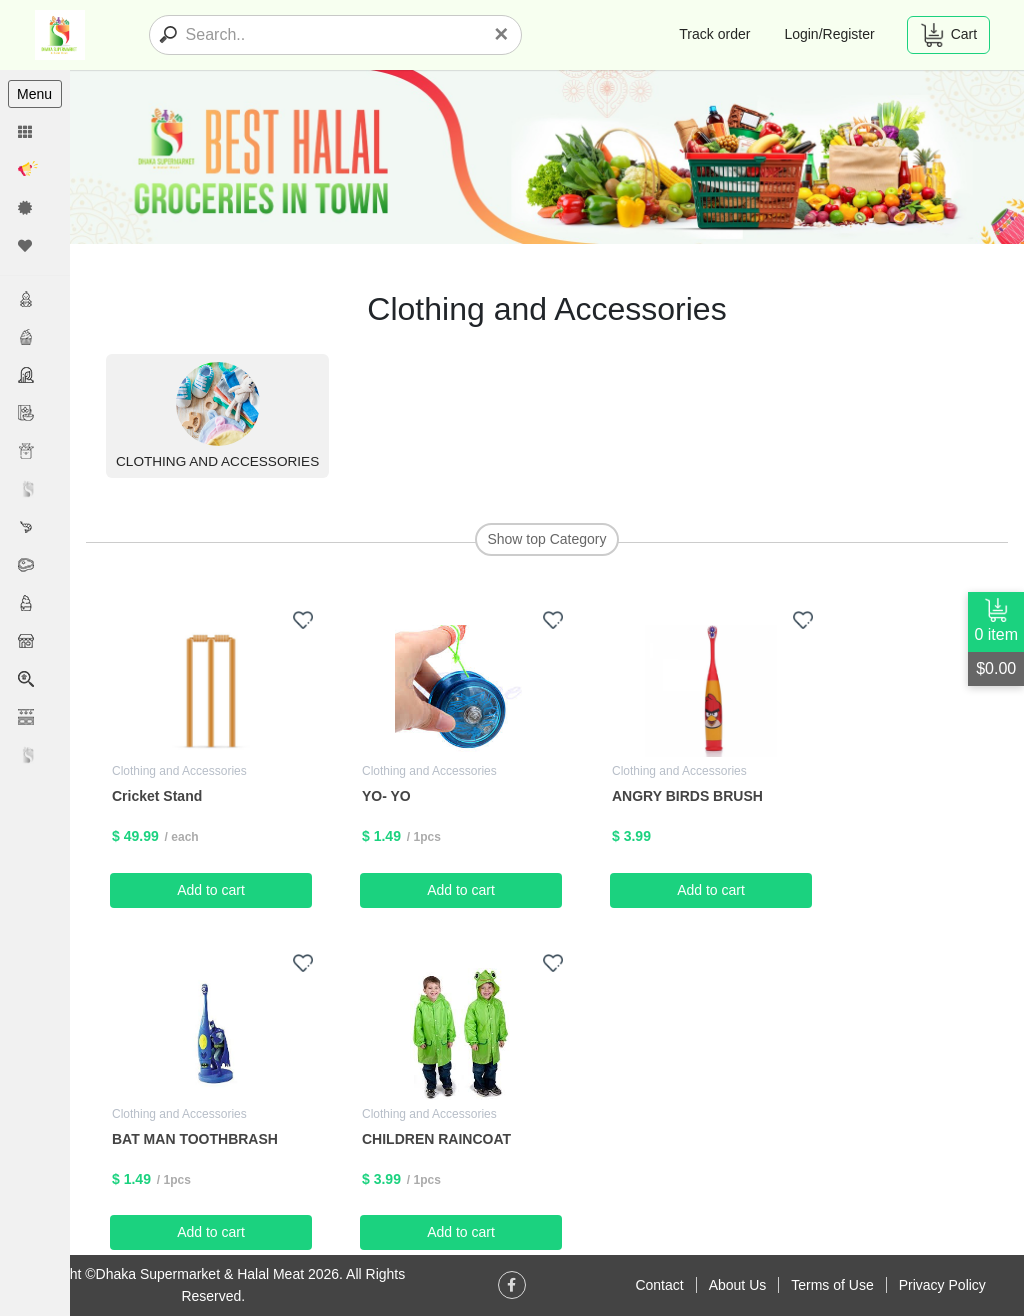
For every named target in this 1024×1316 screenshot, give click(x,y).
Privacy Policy (942, 1285)
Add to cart (211, 890)
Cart (948, 35)
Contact (659, 1285)
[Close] (501, 34)
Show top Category (546, 539)
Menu (34, 94)
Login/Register (829, 34)
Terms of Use (832, 1285)
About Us (738, 1285)
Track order (714, 34)
